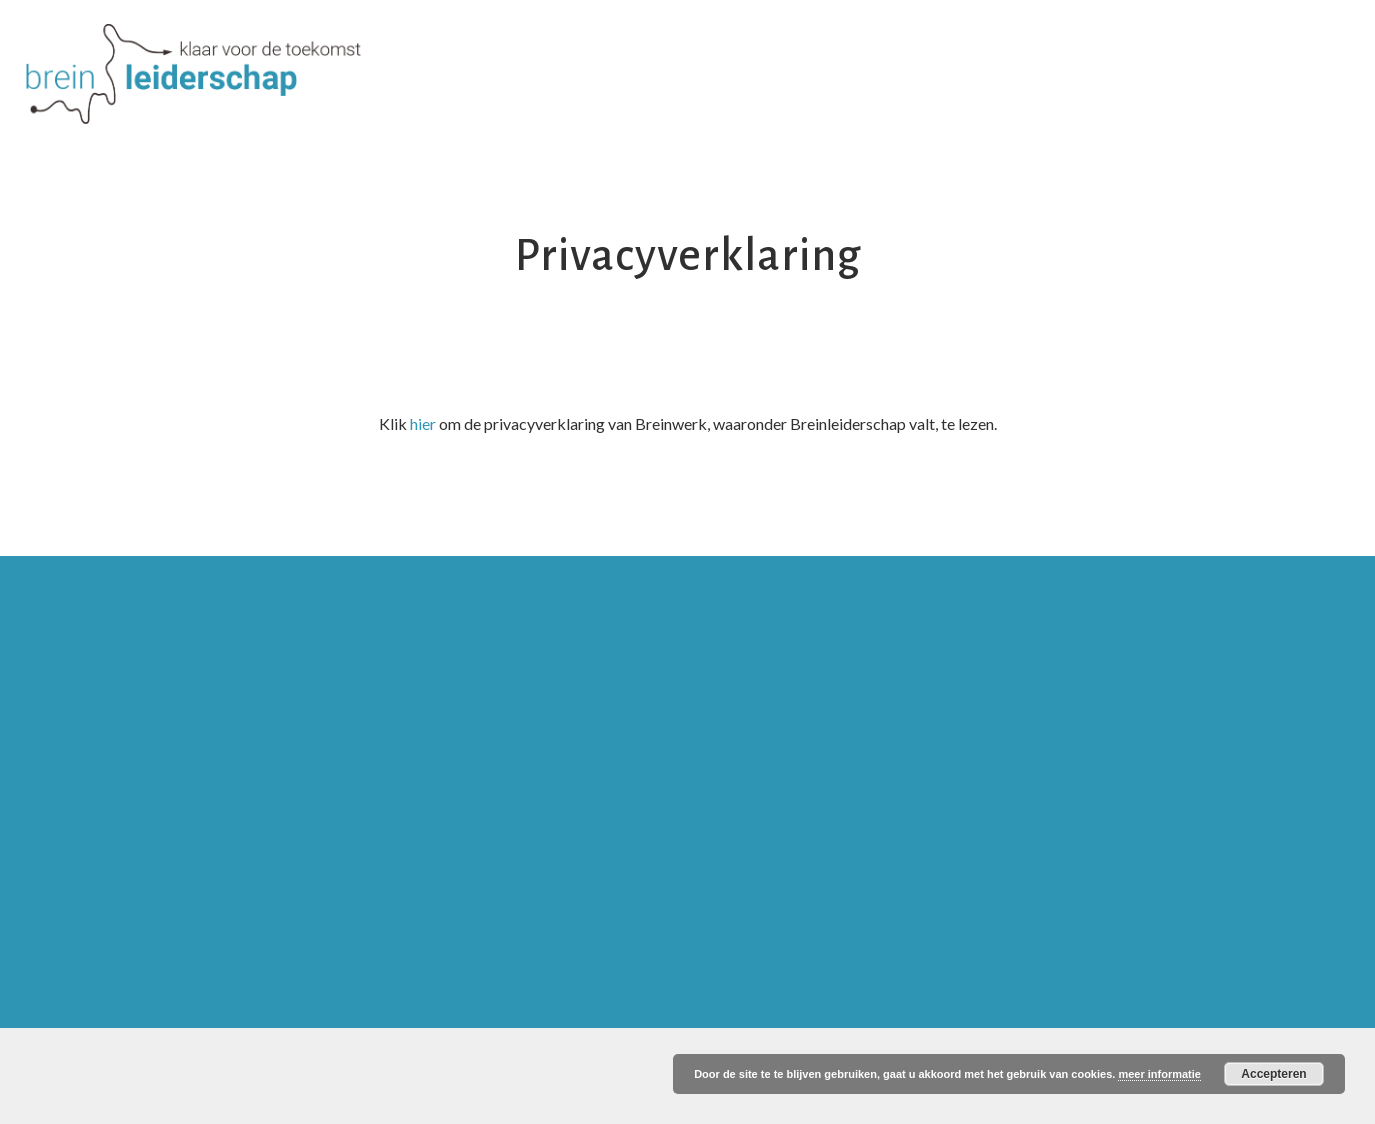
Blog (1149, 47)
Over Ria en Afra (600, 47)
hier (423, 423)
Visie (481, 47)
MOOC (848, 47)
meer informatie (1159, 1074)
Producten (742, 47)
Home (399, 47)
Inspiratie (950, 47)
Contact (1243, 47)
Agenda (1058, 47)
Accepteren (1273, 1074)
